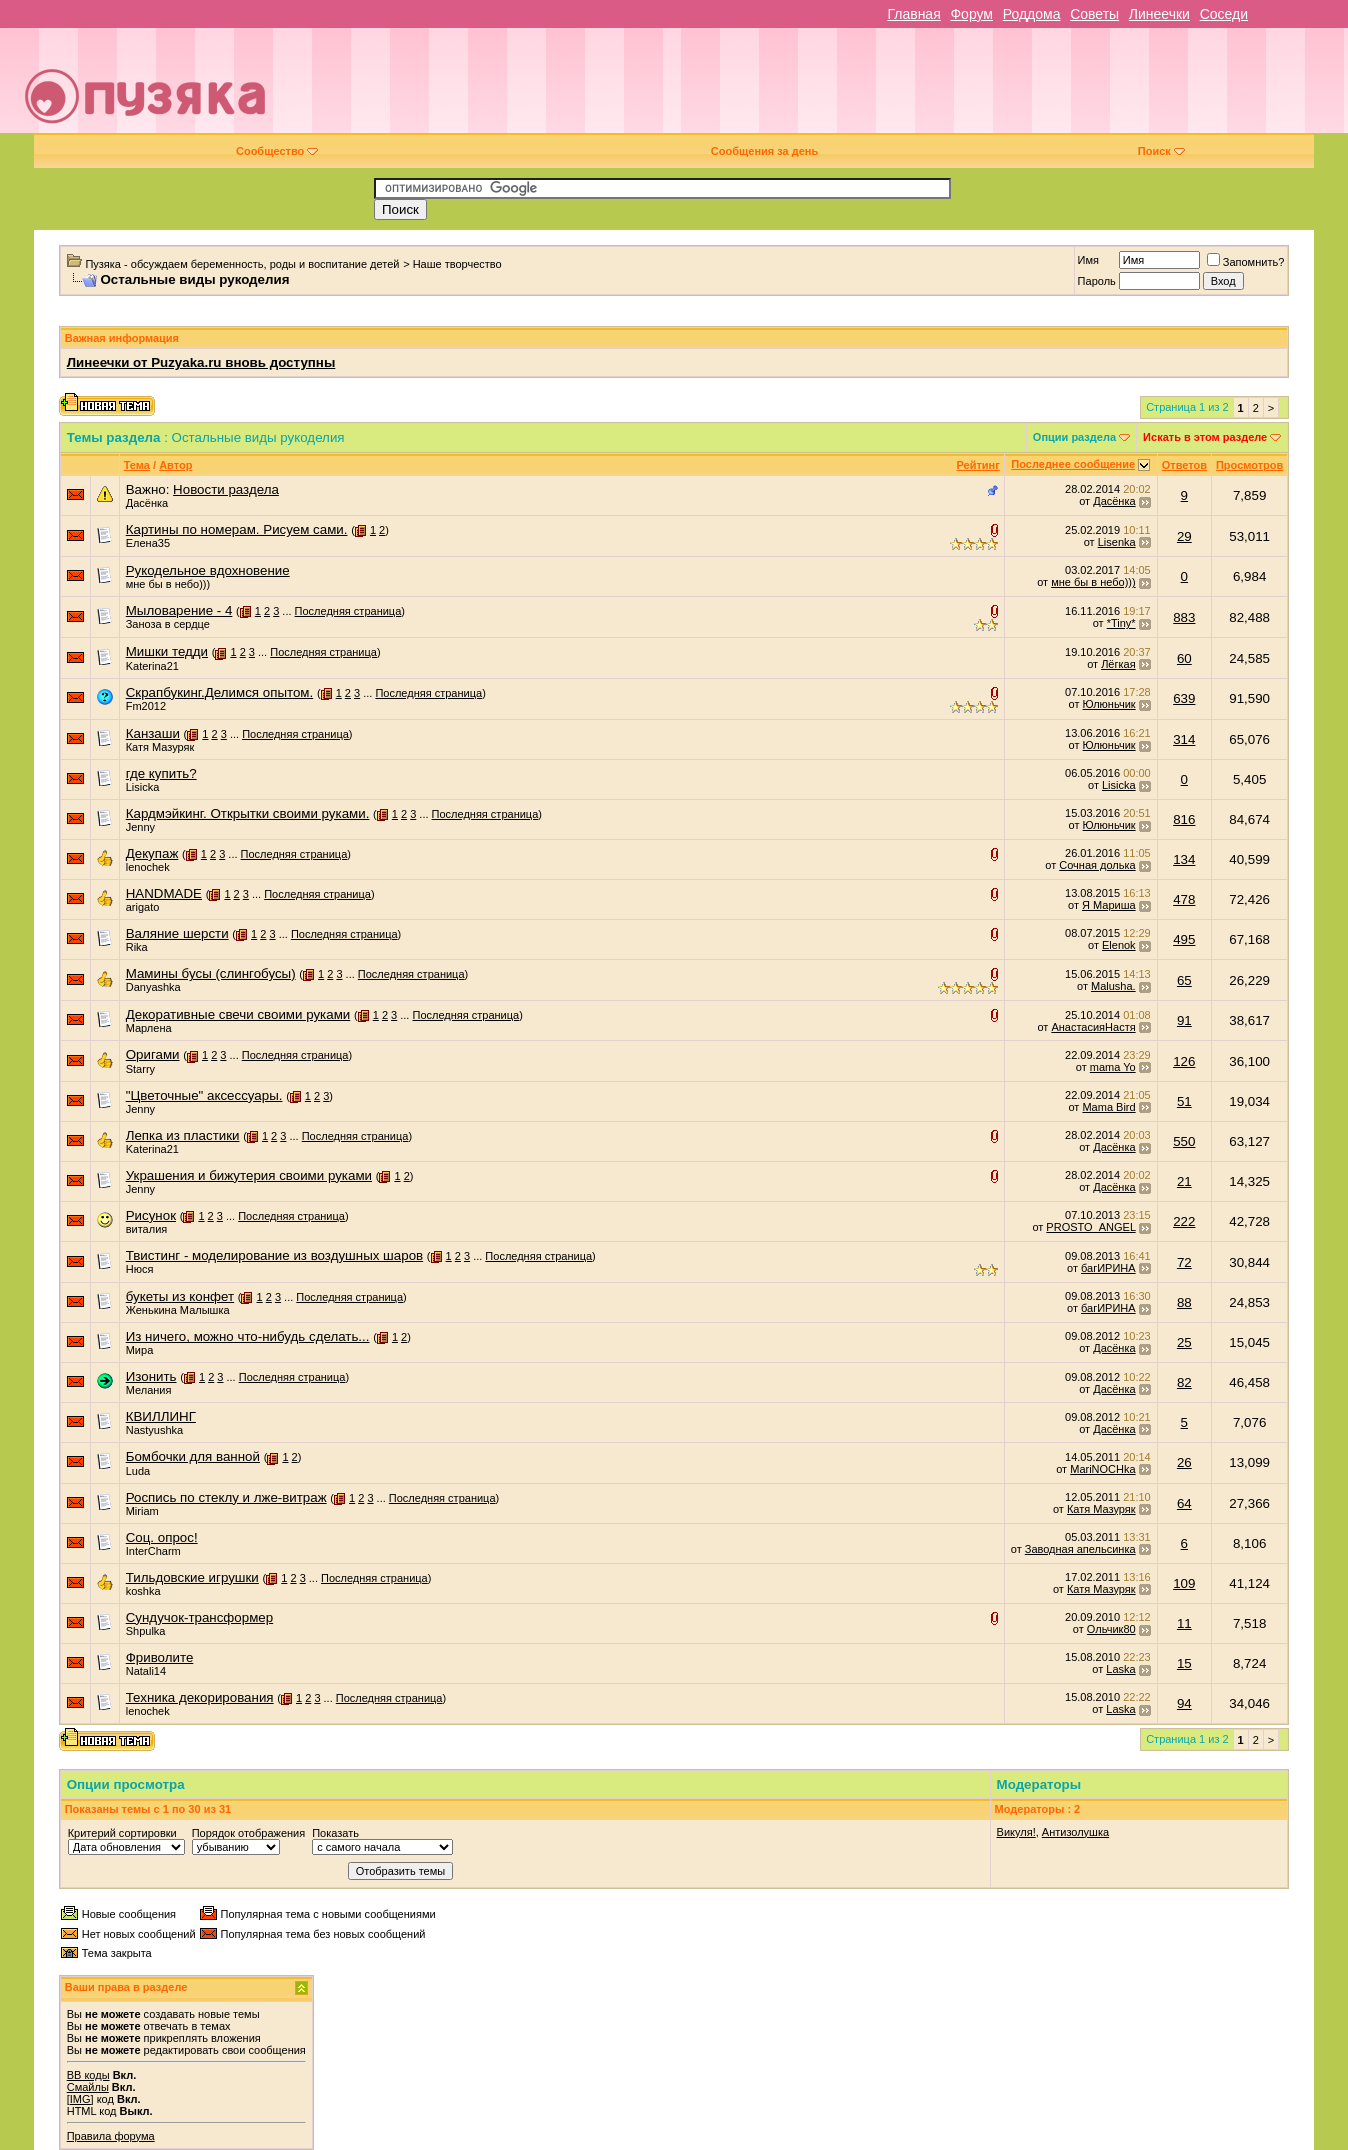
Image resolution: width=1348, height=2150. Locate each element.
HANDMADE (164, 893)
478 (1184, 899)
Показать (335, 1833)
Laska (1120, 1669)
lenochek (148, 867)
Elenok (1119, 945)
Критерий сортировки (122, 1833)
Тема (137, 465)
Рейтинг (977, 465)
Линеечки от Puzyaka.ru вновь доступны (201, 362)
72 (1184, 1262)
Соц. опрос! (162, 1537)
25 (1184, 1342)
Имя (1088, 260)
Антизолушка (1075, 1832)
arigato (143, 907)
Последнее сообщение (1073, 464)
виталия (147, 1229)
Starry (140, 1069)
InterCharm (153, 1551)
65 (1184, 980)
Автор (175, 465)
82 (1184, 1382)
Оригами (153, 1054)
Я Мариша (1109, 905)
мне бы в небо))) (168, 584)
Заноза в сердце (168, 624)
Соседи (1224, 14)
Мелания (149, 1390)
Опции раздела (1074, 437)
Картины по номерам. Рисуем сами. (237, 529)
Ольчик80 (1111, 1629)
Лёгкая (1118, 664)
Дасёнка (147, 503)
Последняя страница (348, 611)
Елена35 (148, 543)
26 (1184, 1462)
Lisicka (143, 787)
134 (1184, 859)
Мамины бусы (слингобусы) (211, 973)
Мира (140, 1350)
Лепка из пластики (183, 1135)
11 (1184, 1623)
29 (1184, 536)
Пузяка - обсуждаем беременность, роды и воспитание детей (242, 264)
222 (1184, 1221)
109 (1184, 1583)
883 (1184, 617)
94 (1184, 1703)
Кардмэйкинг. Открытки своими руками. (248, 813)
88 (1184, 1302)
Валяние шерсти (177, 933)
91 (1184, 1020)
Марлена (149, 1028)
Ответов (1184, 465)
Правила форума (111, 2136)
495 (1184, 939)
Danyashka (153, 987)
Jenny (140, 827)
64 (1184, 1503)
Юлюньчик (1109, 704)
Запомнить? (1246, 262)
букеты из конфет (180, 1296)
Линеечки (1159, 14)
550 (1184, 1141)
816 (1184, 819)
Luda (138, 1471)
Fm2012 (146, 706)
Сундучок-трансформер (199, 1617)
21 (1184, 1181)
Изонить (151, 1376)
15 (1184, 1663)
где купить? (161, 773)
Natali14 (146, 1671)
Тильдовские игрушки (192, 1577)
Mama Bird (1108, 1107)
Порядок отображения (248, 1833)
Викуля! (1016, 1832)
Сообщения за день (764, 151)
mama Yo (1113, 1067)
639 (1184, 698)
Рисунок (151, 1215)
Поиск (1161, 151)
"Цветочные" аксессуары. (204, 1095)
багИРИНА (1108, 1268)
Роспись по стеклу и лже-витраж (226, 1497)
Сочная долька (1097, 865)
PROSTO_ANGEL (1090, 1227)
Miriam (142, 1511)
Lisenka (1117, 542)
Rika (137, 947)
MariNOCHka (1102, 1469)
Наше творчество (457, 264)
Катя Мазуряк (160, 747)
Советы (1094, 14)
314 (1184, 739)
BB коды (88, 2075)
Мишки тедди (167, 651)
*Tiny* (1121, 623)
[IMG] (80, 2099)
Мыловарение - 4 (179, 610)
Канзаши (153, 733)
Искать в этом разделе (1205, 437)
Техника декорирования (200, 1697)
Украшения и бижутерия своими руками (249, 1175)
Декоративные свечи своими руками (238, 1014)
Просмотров (1249, 465)
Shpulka (146, 1631)
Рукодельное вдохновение (208, 570)
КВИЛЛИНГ (161, 1416)
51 (1184, 1101)
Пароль (1097, 281)
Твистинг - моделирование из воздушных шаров (274, 1255)
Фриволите (160, 1657)
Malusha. (1113, 986)
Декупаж (152, 853)
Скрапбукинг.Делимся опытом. (220, 692)
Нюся (140, 1269)
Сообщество (277, 151)
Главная (913, 14)
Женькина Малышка (178, 1310)
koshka (143, 1591)
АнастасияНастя (1093, 1027)
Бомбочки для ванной (193, 1456)
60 (1184, 658)
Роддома (1032, 14)
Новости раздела (226, 489)
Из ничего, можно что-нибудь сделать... (248, 1336)
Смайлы (88, 2087)
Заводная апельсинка (1080, 1549)
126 (1184, 1061)
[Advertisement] (815, 88)
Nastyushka (154, 1430)
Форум (971, 14)
